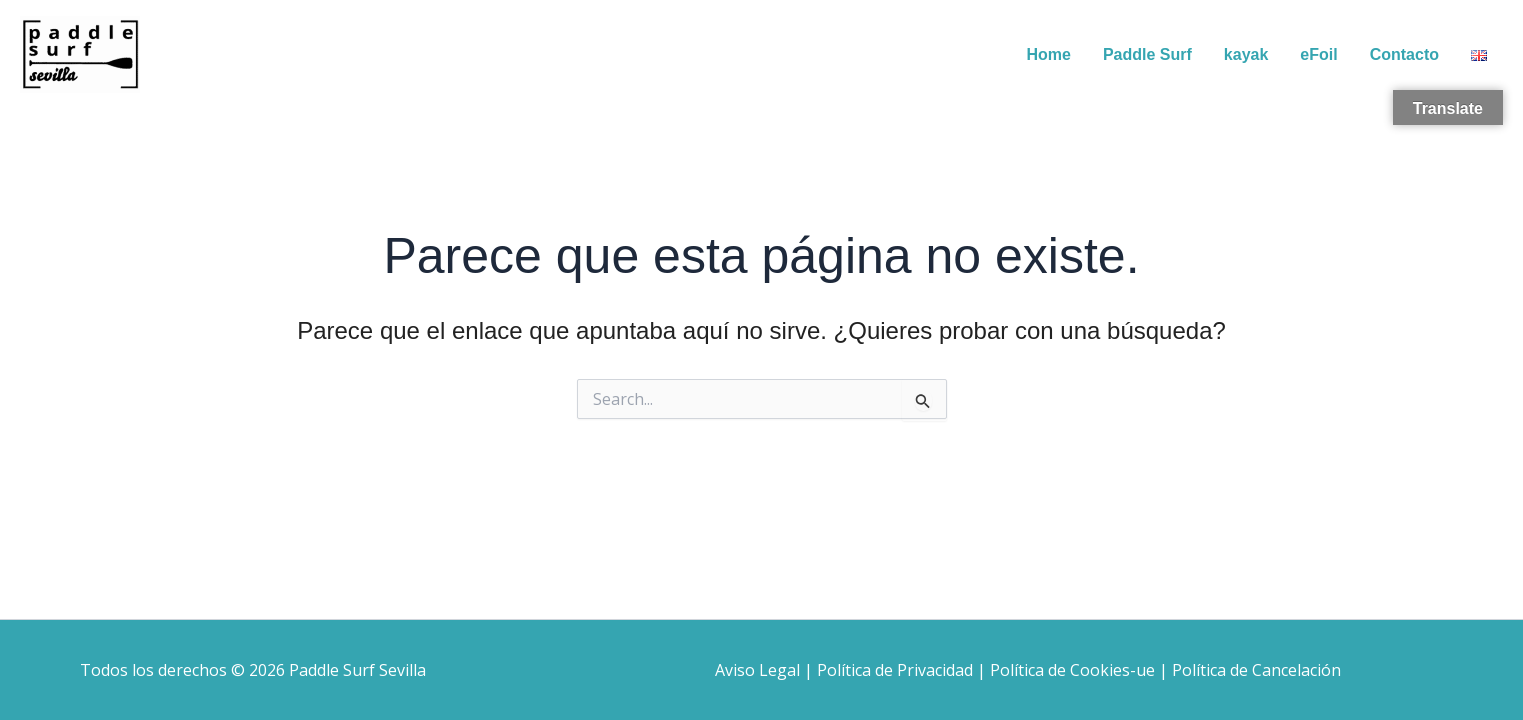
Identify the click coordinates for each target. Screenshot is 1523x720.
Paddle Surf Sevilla (357, 670)
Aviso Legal (757, 670)
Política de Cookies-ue (1072, 670)
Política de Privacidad (895, 670)
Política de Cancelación (1256, 670)
